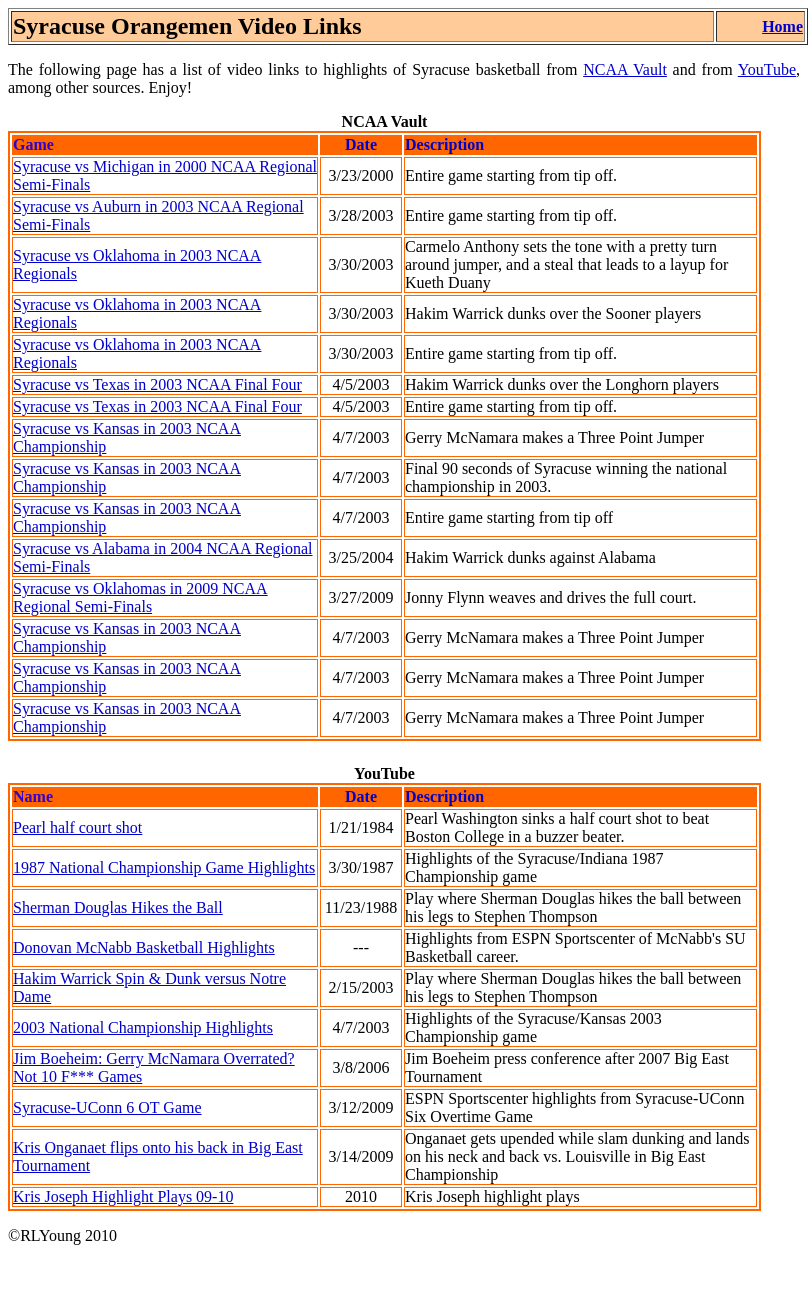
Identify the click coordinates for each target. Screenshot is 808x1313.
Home (782, 26)
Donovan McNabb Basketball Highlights (144, 947)
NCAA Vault (625, 69)
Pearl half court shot (77, 827)
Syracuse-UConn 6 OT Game (107, 1107)
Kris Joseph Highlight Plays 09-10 (123, 1196)
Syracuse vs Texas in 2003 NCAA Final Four (157, 384)
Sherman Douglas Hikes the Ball (118, 907)
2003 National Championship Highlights (143, 1027)
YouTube (767, 69)
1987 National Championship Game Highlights (164, 867)
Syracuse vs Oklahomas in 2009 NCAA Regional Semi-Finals (140, 597)
